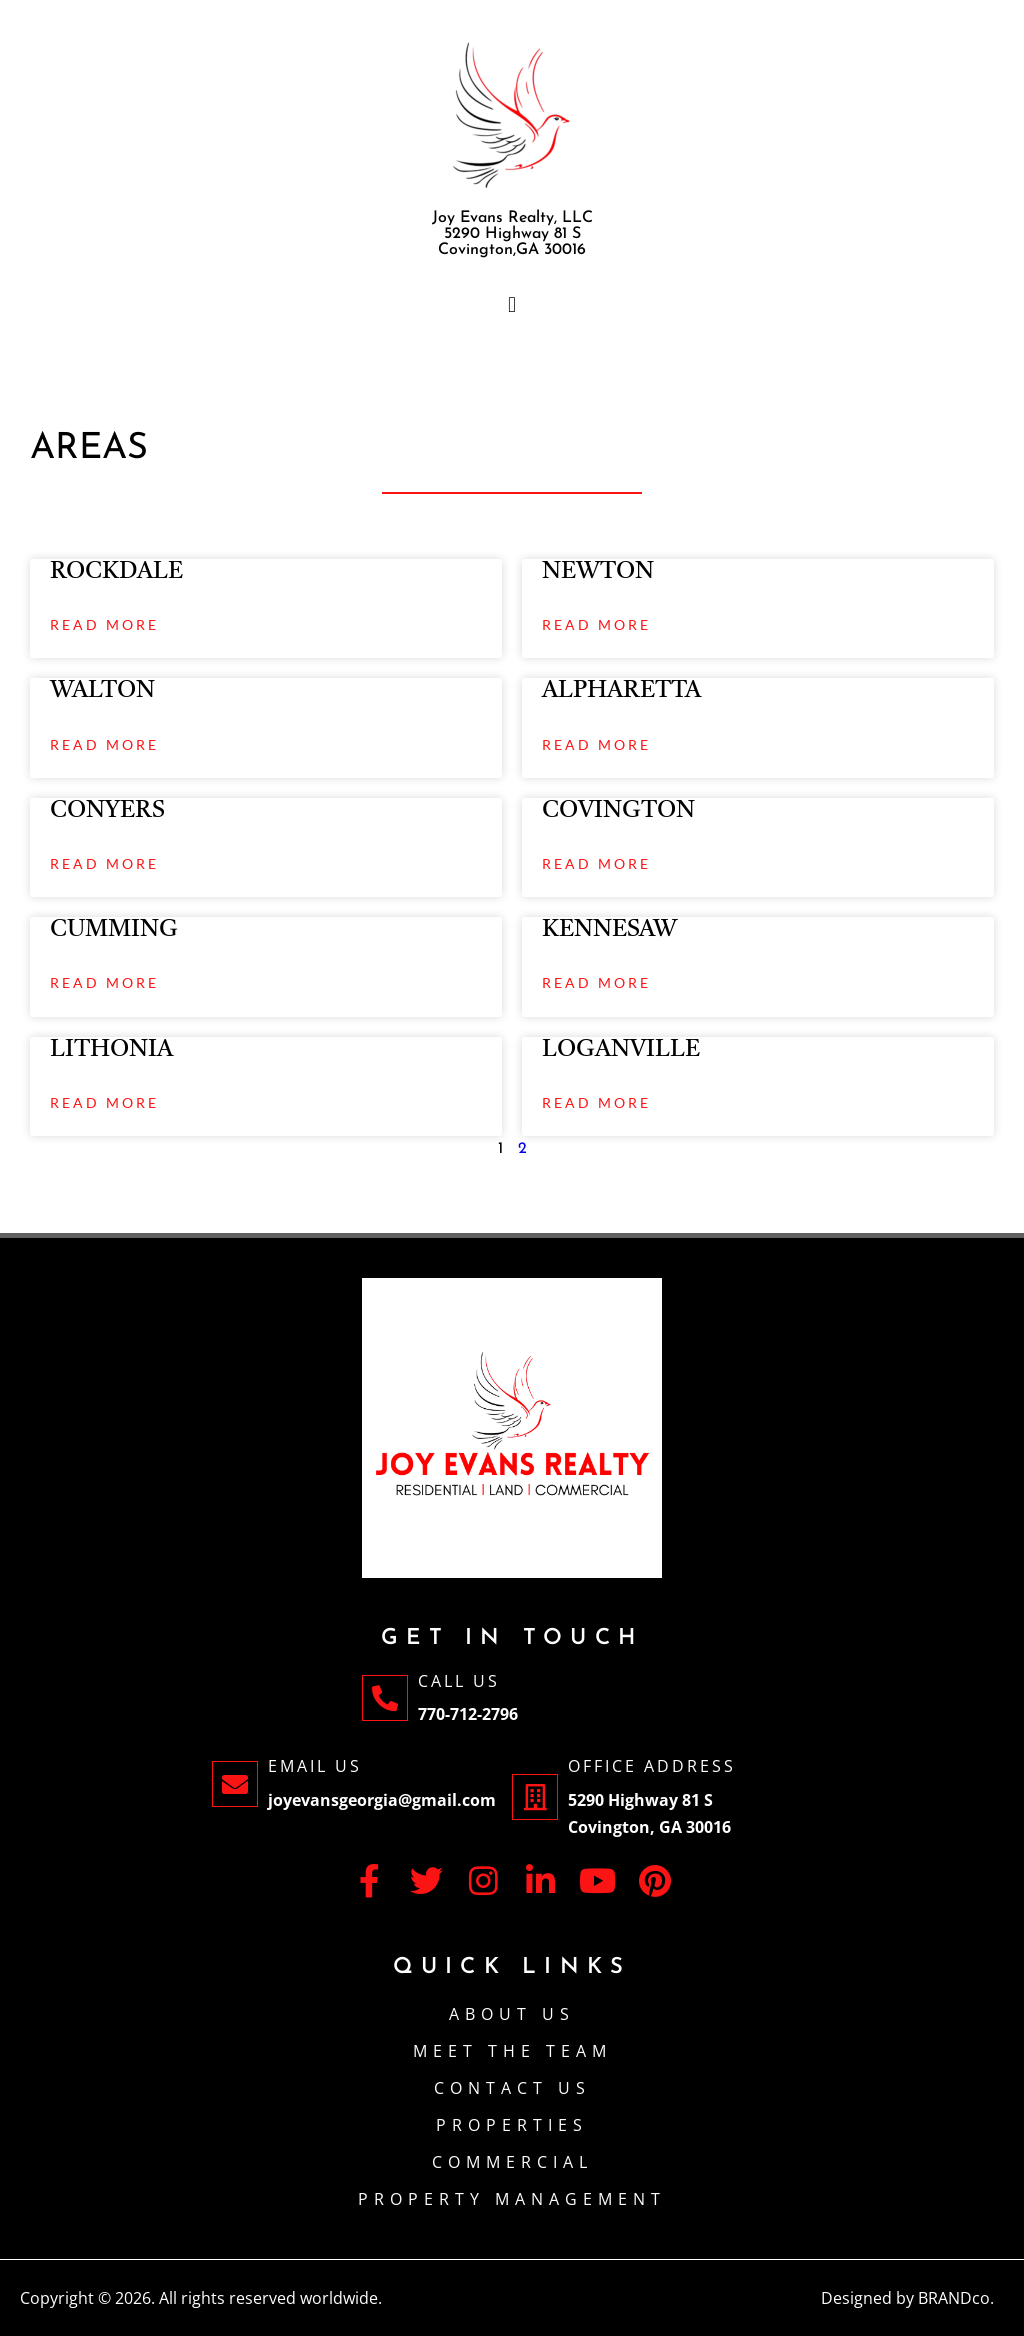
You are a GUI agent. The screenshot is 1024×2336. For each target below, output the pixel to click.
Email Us (315, 1766)
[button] (512, 304)
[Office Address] (535, 1797)
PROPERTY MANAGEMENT (512, 2199)
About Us (512, 2014)
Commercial (512, 2162)
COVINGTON (618, 811)
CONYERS (107, 811)
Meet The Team (512, 2051)
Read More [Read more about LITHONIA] (104, 1102)
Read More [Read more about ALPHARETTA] (596, 744)
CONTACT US (512, 2088)
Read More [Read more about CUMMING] (104, 982)
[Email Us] (235, 1784)
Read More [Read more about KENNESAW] (596, 982)
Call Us (459, 1681)
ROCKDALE (116, 572)
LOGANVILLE (621, 1050)
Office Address (652, 1766)
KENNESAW (609, 930)
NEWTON (598, 572)
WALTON (102, 691)
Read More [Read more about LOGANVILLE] (596, 1102)
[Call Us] (385, 1698)
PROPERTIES (512, 2125)
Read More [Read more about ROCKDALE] (104, 624)
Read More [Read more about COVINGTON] (596, 863)
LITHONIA (111, 1050)
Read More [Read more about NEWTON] (596, 624)
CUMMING (114, 930)
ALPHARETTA (621, 691)
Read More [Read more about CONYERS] (104, 863)
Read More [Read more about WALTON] (104, 744)
